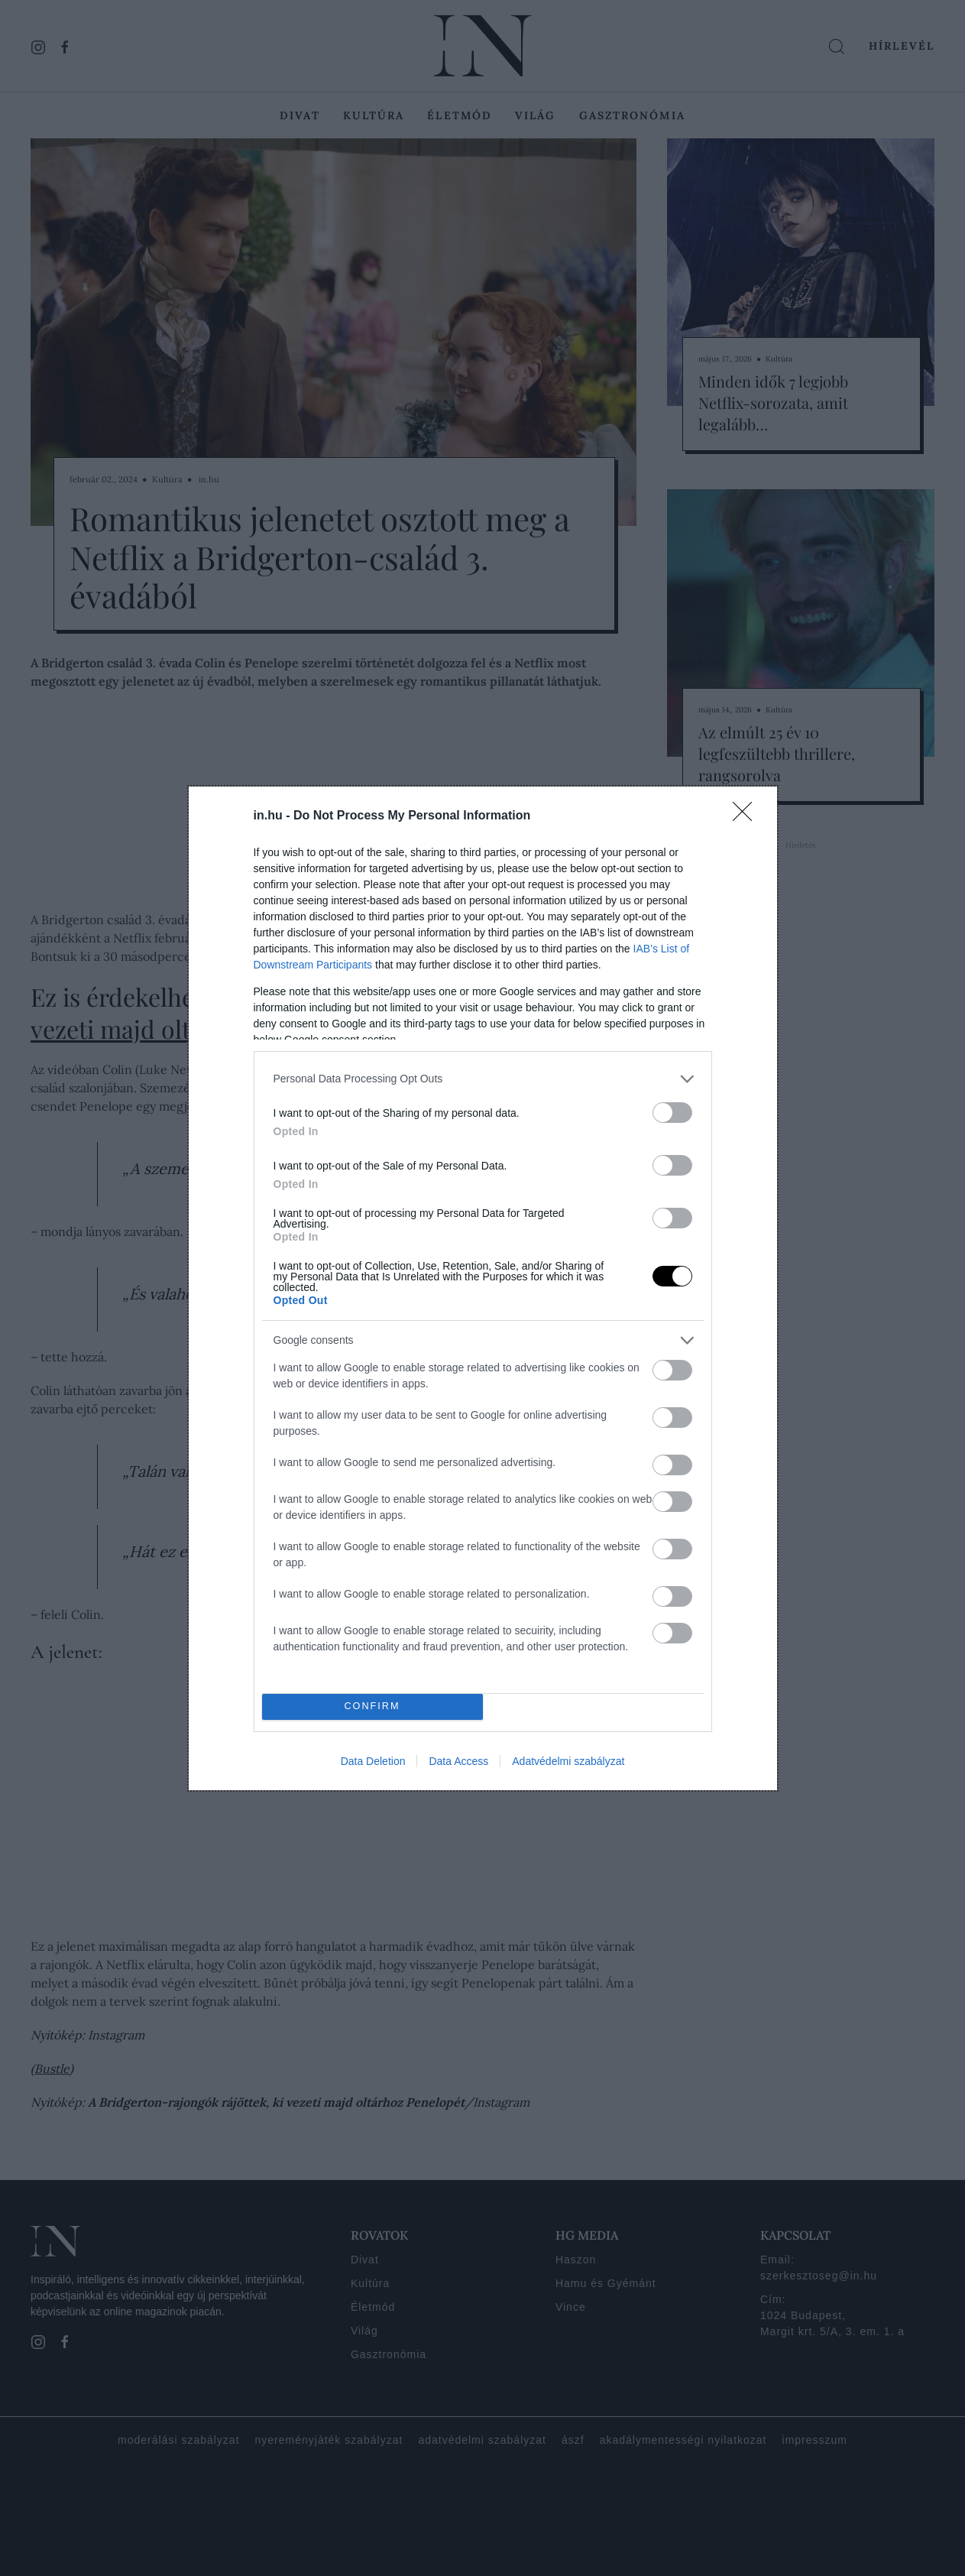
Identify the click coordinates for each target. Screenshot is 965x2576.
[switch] (672, 1112)
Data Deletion (373, 1761)
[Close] (747, 816)
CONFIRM (372, 1706)
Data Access (458, 1761)
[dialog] (483, 1288)
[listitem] (483, 1079)
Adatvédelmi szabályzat (568, 1761)
